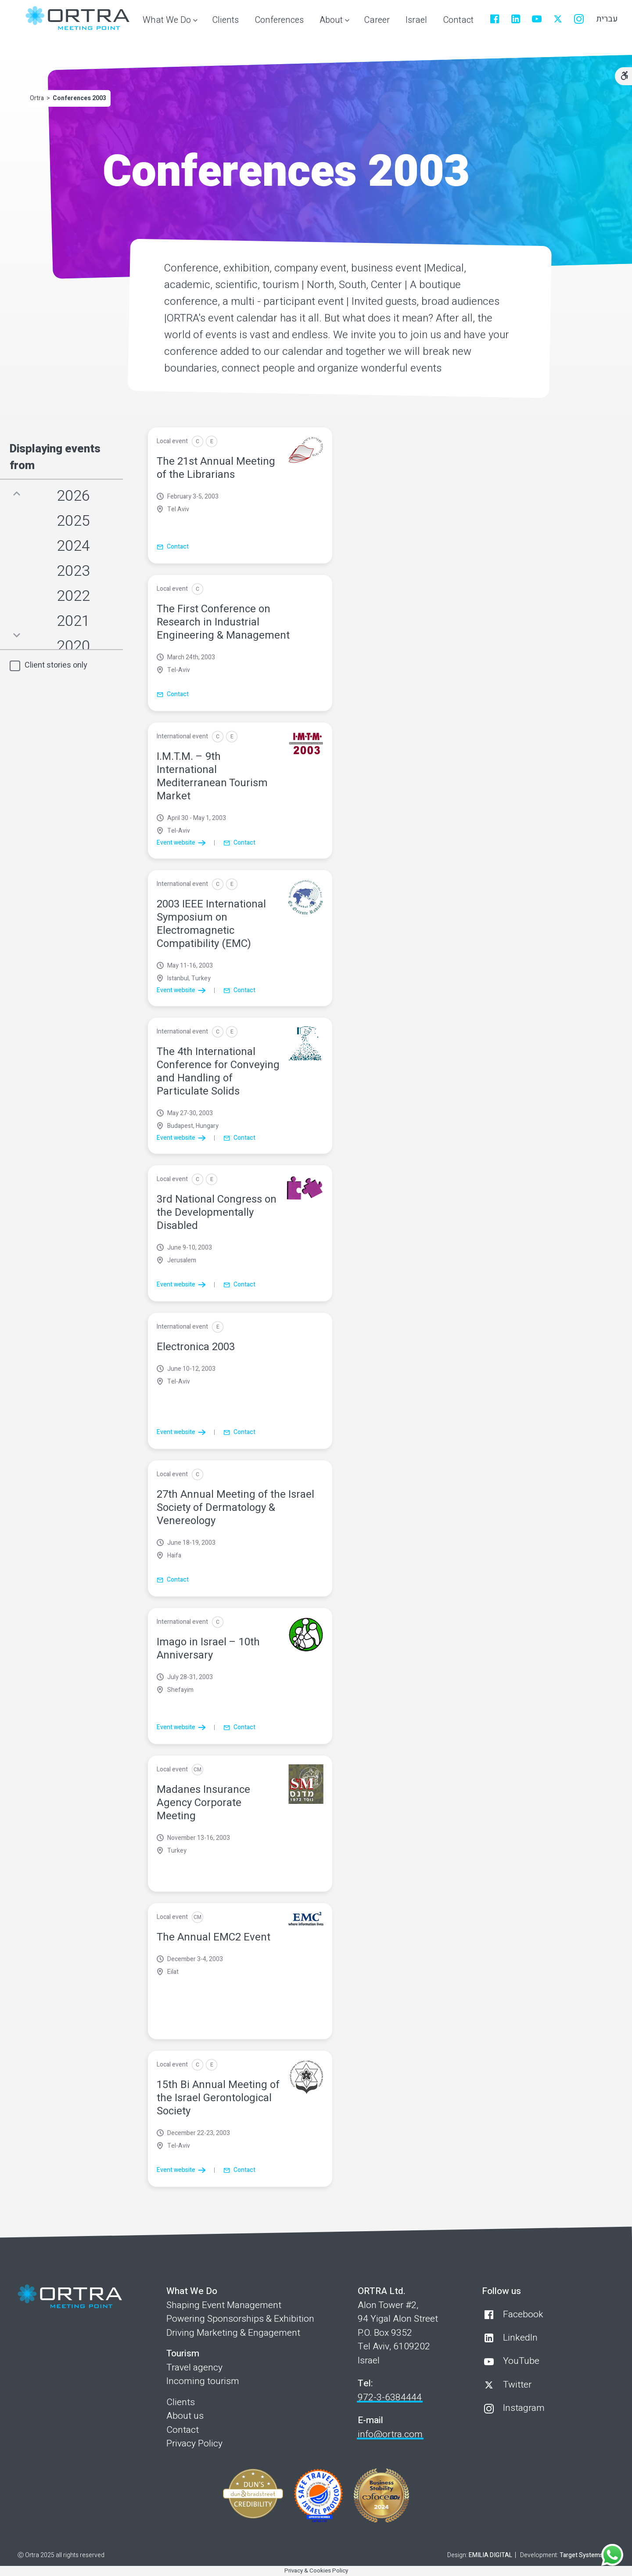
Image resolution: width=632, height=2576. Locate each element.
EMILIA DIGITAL (490, 2555)
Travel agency (194, 2367)
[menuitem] (225, 21)
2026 (73, 495)
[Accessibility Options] (623, 76)
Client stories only (56, 665)
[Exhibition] (211, 441)
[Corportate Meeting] (197, 1769)
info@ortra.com (390, 2434)
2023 (73, 571)
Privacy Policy (194, 2443)
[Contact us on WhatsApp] (612, 2555)
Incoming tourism (202, 2381)
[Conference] (197, 441)
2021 (73, 621)
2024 (73, 545)
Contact (182, 2430)
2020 (73, 646)
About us (185, 2416)
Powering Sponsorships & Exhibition (240, 2318)
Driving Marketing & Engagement (233, 2333)
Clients (180, 2402)
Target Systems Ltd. (587, 2555)
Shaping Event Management (223, 2305)
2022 (73, 596)
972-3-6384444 (390, 2397)
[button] (168, 21)
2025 (73, 520)
